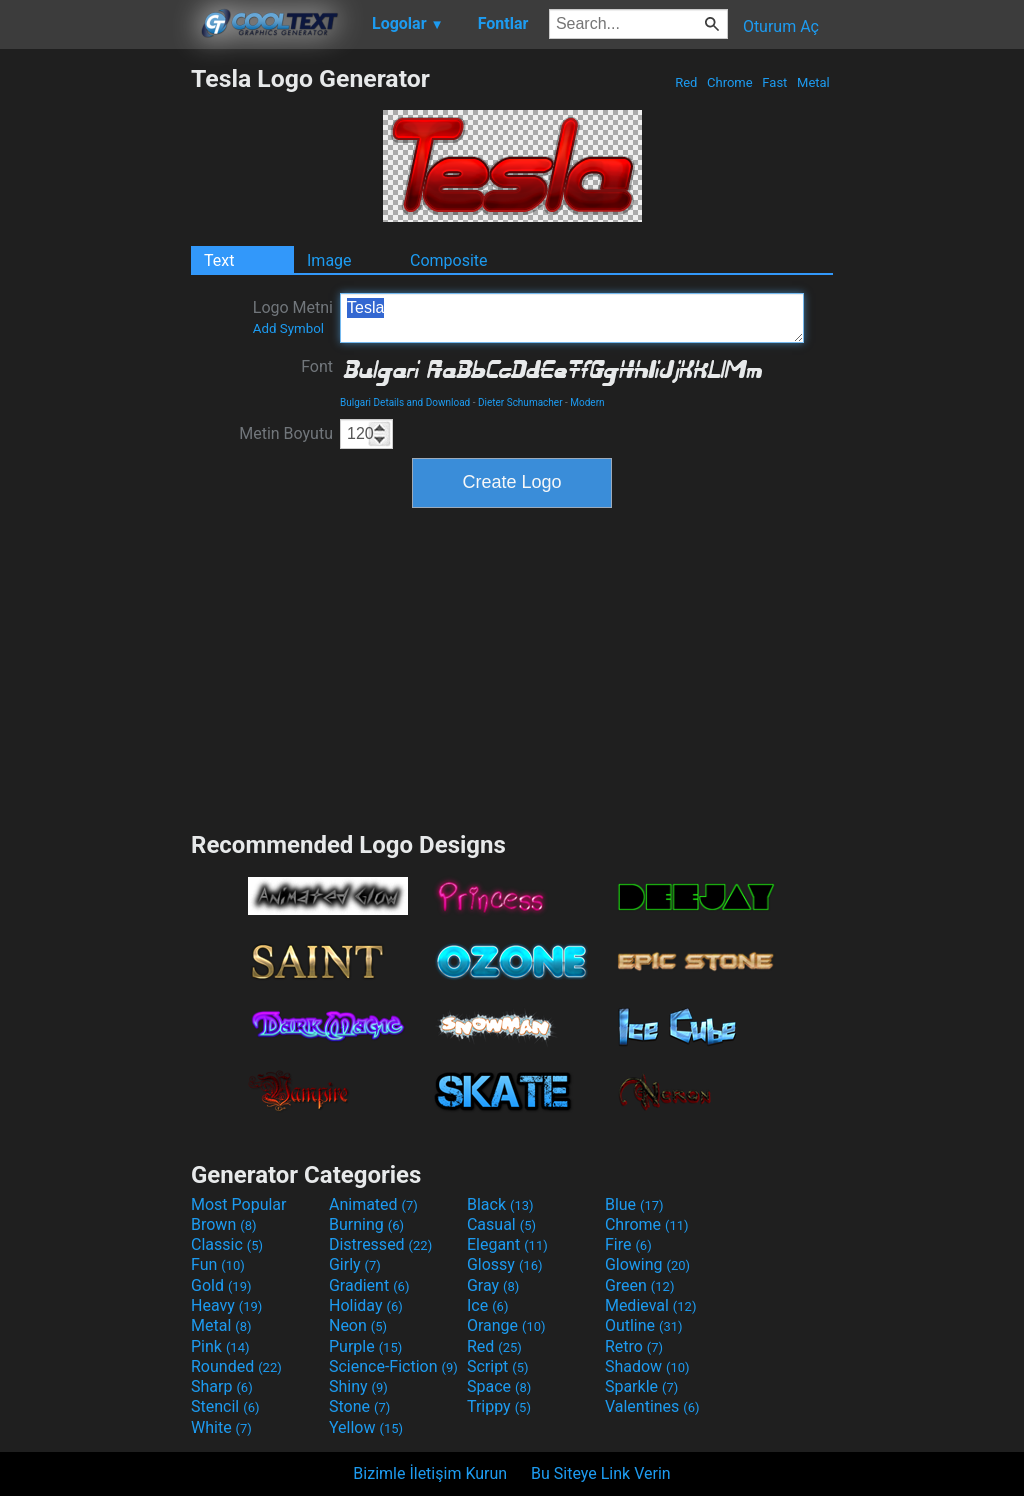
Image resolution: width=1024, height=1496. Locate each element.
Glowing (647, 1264)
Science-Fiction (393, 1366)
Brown (223, 1224)
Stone (359, 1406)
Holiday (366, 1305)
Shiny (358, 1386)
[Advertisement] (95, 364)
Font (317, 366)
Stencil (225, 1406)
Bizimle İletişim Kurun (430, 1473)
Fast (774, 82)
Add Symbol (288, 328)
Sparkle (641, 1386)
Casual (501, 1224)
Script (498, 1366)
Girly (355, 1264)
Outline (644, 1325)
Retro (634, 1346)
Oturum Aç (781, 26)
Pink (220, 1346)
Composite (449, 260)
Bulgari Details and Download (405, 402)
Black (500, 1204)
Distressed (380, 1244)
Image (329, 260)
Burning (366, 1224)
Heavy (226, 1305)
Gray (493, 1285)
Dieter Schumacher (520, 402)
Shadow (647, 1366)
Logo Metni (293, 317)
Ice (487, 1305)
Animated (373, 1204)
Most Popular (239, 1204)
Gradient (369, 1285)
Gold (221, 1285)
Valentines (652, 1406)
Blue (634, 1204)
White (221, 1427)
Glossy (505, 1264)
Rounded (236, 1366)
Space (499, 1386)
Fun (218, 1264)
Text (219, 260)
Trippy (499, 1406)
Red (686, 82)
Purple (365, 1346)
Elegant (507, 1244)
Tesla (572, 318)
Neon (358, 1325)
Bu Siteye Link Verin (601, 1473)
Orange (506, 1325)
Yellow (366, 1427)
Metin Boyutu (286, 433)
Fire (628, 1244)
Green (640, 1285)
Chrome (730, 82)
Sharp (222, 1386)
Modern (587, 402)
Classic (227, 1244)
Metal (813, 82)
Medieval (651, 1305)
